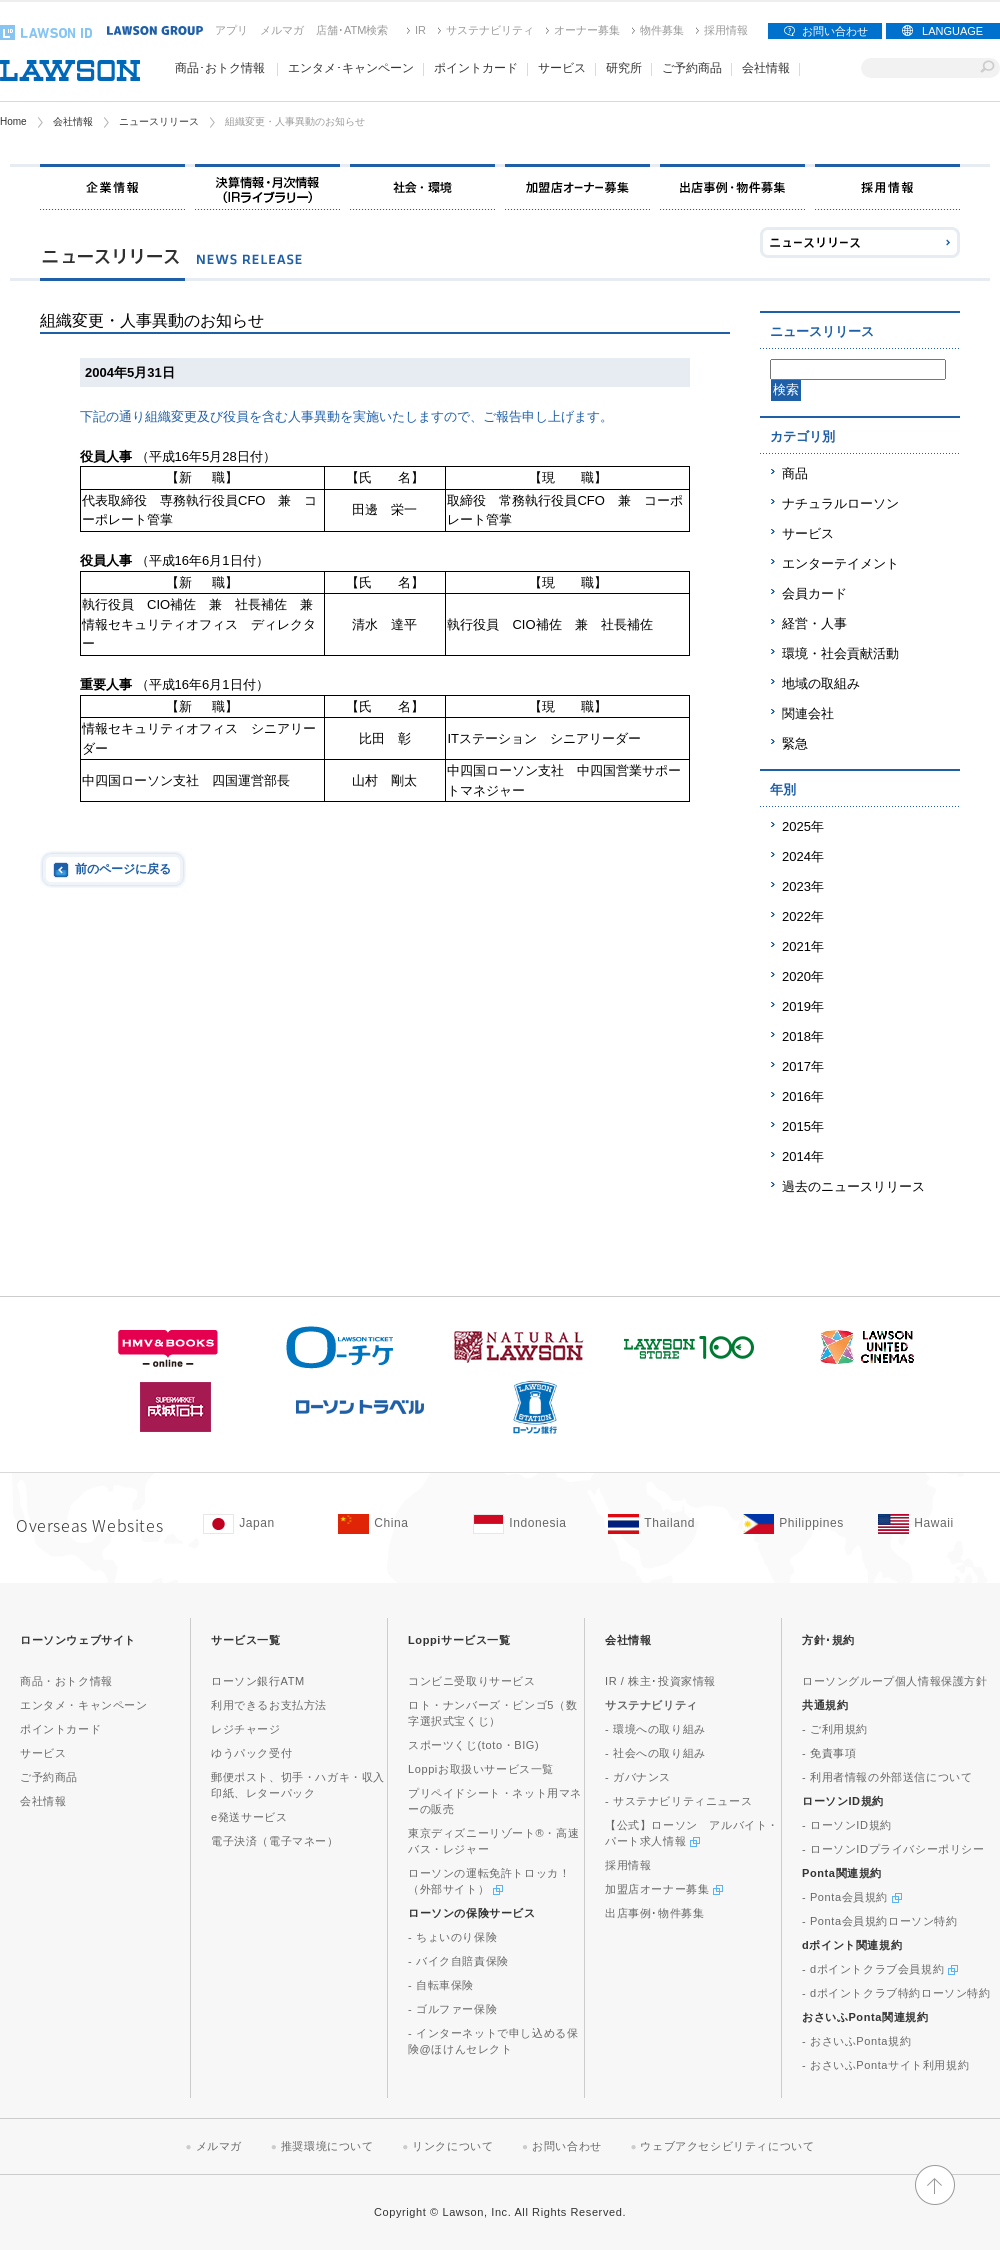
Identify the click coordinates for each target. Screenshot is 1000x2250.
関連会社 (808, 713)
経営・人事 (814, 623)
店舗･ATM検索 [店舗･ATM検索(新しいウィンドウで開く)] (352, 30)
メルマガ (282, 30)
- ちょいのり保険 (452, 1937)
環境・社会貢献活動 (840, 653)
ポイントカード (60, 1729)
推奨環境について (327, 2146)
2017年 (803, 1066)
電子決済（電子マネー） (275, 1841)
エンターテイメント (840, 563)
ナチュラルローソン (840, 503)
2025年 (803, 826)
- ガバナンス (638, 1777)
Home (13, 121)
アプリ (231, 30)
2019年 (803, 1006)
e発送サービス (249, 1817)
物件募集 (662, 30)
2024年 (803, 856)
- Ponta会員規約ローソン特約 (880, 1921)
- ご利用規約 (835, 1729)
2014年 (803, 1156)
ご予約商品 (692, 68)
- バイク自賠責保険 (458, 1961)
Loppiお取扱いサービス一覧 (481, 1769)
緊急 (795, 743)
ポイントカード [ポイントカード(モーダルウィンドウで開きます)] (476, 68)
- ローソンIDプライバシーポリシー (893, 1849)
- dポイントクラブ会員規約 (880, 1969)
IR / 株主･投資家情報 (660, 1681)
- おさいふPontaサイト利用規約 (885, 2065)
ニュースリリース (159, 121)
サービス (808, 533)
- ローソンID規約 (847, 1825)
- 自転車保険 (441, 1985)
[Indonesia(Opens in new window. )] (530, 1524)
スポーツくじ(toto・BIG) (473, 1745)
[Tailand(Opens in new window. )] (665, 1524)
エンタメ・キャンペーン (84, 1705)
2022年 (803, 916)
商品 (795, 473)
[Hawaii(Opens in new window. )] (935, 1524)
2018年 (803, 1036)
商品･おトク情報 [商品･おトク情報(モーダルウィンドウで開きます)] (220, 68)
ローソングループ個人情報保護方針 (895, 1681)
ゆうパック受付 (251, 1753)
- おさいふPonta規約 (856, 2041)
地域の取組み (821, 683)
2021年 (803, 946)
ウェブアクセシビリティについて (727, 2146)
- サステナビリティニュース (678, 1801)
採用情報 (726, 30)
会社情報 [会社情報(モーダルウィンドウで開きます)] (766, 68)
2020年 (803, 976)
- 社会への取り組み (655, 1753)
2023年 (803, 886)
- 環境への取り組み (655, 1729)
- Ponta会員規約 (852, 1897)
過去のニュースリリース (853, 1186)
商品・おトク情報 (66, 1681)
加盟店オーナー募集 (664, 1889)
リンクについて (452, 2146)
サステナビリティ (490, 30)
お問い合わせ (835, 31)
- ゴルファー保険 (452, 2009)
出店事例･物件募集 (654, 1913)
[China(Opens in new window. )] (395, 1524)
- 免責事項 (829, 1753)
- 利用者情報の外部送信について (887, 1777)
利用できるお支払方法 (269, 1705)
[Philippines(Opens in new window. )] (800, 1524)
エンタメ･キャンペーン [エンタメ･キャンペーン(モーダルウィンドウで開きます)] (351, 68)
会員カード (814, 593)
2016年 (803, 1096)
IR (420, 30)
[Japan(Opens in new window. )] (260, 1524)
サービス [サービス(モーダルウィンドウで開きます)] (562, 68)
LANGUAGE (952, 31)
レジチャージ (246, 1729)
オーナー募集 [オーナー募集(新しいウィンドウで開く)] (587, 30)
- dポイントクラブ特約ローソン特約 (896, 1993)
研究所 (624, 68)
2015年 (803, 1126)
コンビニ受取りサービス (472, 1681)
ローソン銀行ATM (258, 1681)
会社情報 (73, 121)
